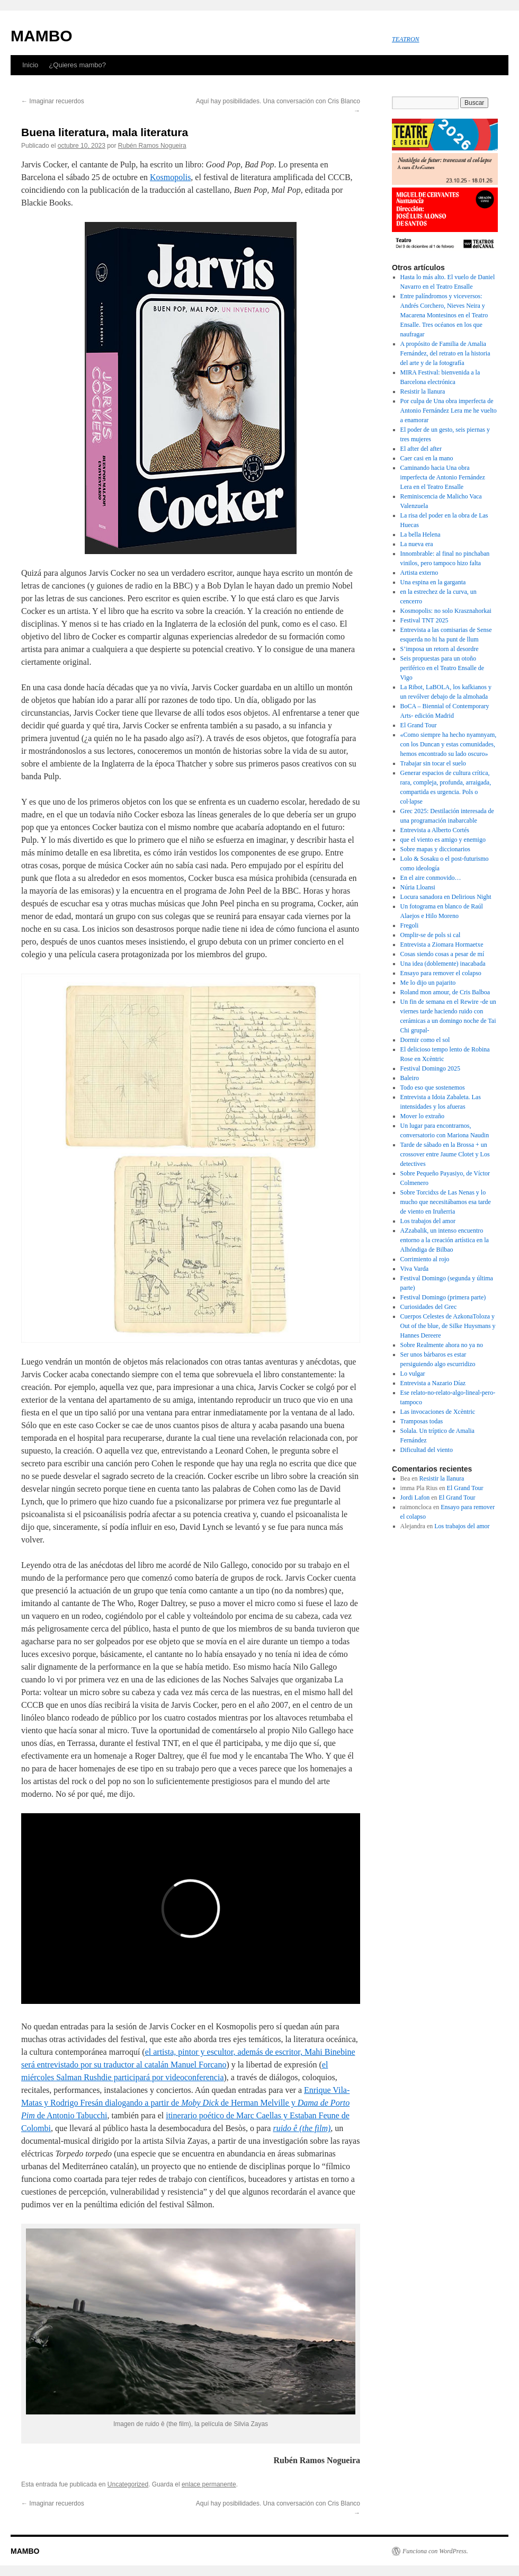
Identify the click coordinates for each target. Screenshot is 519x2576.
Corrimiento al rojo (425, 1259)
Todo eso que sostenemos (432, 1087)
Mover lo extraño (422, 1116)
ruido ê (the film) (301, 2128)
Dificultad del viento (426, 1450)
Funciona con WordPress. (435, 2551)
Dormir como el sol (425, 1040)
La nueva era (416, 544)
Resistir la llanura (422, 391)
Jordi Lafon (415, 1497)
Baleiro (409, 1078)
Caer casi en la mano (426, 458)
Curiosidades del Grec (428, 1307)
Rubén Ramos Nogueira (152, 145)
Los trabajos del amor (427, 1221)
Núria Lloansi (417, 887)
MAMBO (42, 35)
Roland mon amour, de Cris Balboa (445, 992)
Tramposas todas (421, 1421)
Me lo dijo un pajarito (428, 982)
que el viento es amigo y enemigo (443, 839)
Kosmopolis (170, 177)
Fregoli (409, 925)
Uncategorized (128, 2484)
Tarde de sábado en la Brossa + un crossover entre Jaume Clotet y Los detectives (445, 1154)
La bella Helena (420, 534)
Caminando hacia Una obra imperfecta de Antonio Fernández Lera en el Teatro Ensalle (442, 477)
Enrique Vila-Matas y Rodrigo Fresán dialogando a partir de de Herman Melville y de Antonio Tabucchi (185, 2102)
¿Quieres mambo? (77, 65)
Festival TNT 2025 (424, 620)
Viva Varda (414, 1268)
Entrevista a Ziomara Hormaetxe (442, 944)
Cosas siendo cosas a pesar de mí (442, 954)
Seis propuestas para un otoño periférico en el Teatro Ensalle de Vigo (442, 668)
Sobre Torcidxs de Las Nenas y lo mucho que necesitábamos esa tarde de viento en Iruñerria (445, 1202)
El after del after (421, 448)
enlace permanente (209, 2484)
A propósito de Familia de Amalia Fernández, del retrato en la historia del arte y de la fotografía (445, 353)
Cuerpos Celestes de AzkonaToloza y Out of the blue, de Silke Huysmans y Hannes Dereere (448, 1326)
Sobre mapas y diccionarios (435, 849)
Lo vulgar (412, 1373)
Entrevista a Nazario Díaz (433, 1383)
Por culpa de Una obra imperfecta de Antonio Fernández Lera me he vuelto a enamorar (448, 410)
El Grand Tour (418, 725)
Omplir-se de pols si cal (430, 935)
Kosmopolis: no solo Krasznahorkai (445, 610)
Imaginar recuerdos (52, 101)
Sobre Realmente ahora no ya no (441, 1345)
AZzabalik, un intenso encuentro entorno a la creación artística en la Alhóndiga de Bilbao (444, 1240)
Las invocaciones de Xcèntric (438, 1411)
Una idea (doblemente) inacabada (443, 963)
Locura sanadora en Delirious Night (446, 897)
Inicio (30, 65)
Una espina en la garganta (433, 582)
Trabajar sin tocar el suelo (433, 763)
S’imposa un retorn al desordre (439, 649)
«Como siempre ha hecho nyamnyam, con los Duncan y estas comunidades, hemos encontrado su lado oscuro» (448, 744)
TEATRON (405, 39)
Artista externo (419, 572)
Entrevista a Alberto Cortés (434, 830)
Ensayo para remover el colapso (440, 973)
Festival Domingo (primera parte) (443, 1297)
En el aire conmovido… (430, 877)
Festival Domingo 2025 (430, 1068)
